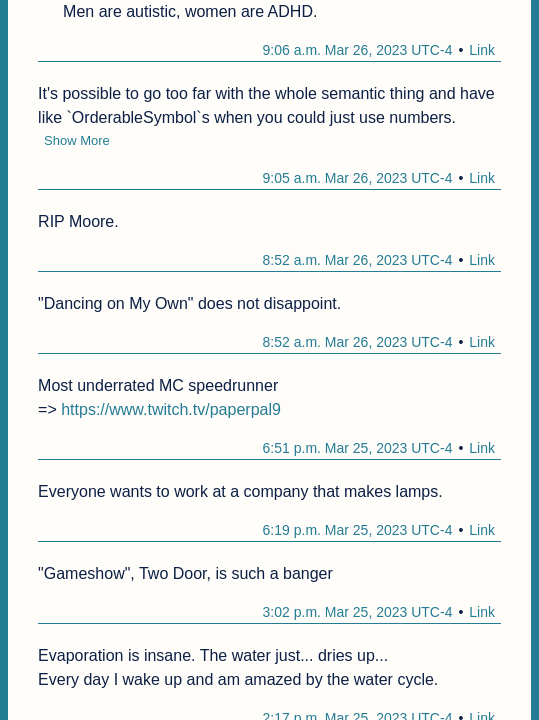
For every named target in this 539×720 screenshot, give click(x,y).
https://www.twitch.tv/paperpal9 (171, 409)
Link (482, 50)
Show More (77, 140)
